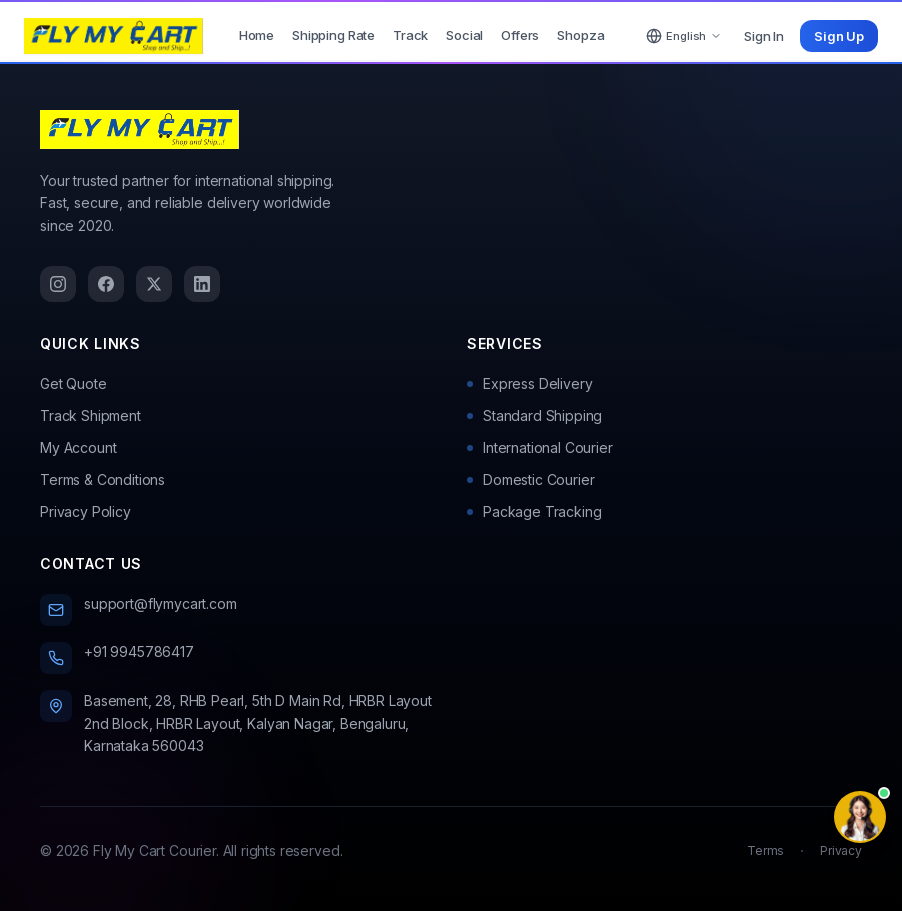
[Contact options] (860, 817)
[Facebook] (106, 284)
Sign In (764, 36)
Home (256, 35)
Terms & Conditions (102, 479)
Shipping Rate (333, 35)
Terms (765, 850)
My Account (78, 447)
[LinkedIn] (202, 284)
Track (410, 35)
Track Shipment (90, 415)
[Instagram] (58, 284)
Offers (520, 35)
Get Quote (73, 383)
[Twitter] (154, 284)
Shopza (580, 35)
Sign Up (839, 36)
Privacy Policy (85, 511)
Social (464, 35)
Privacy (841, 850)
